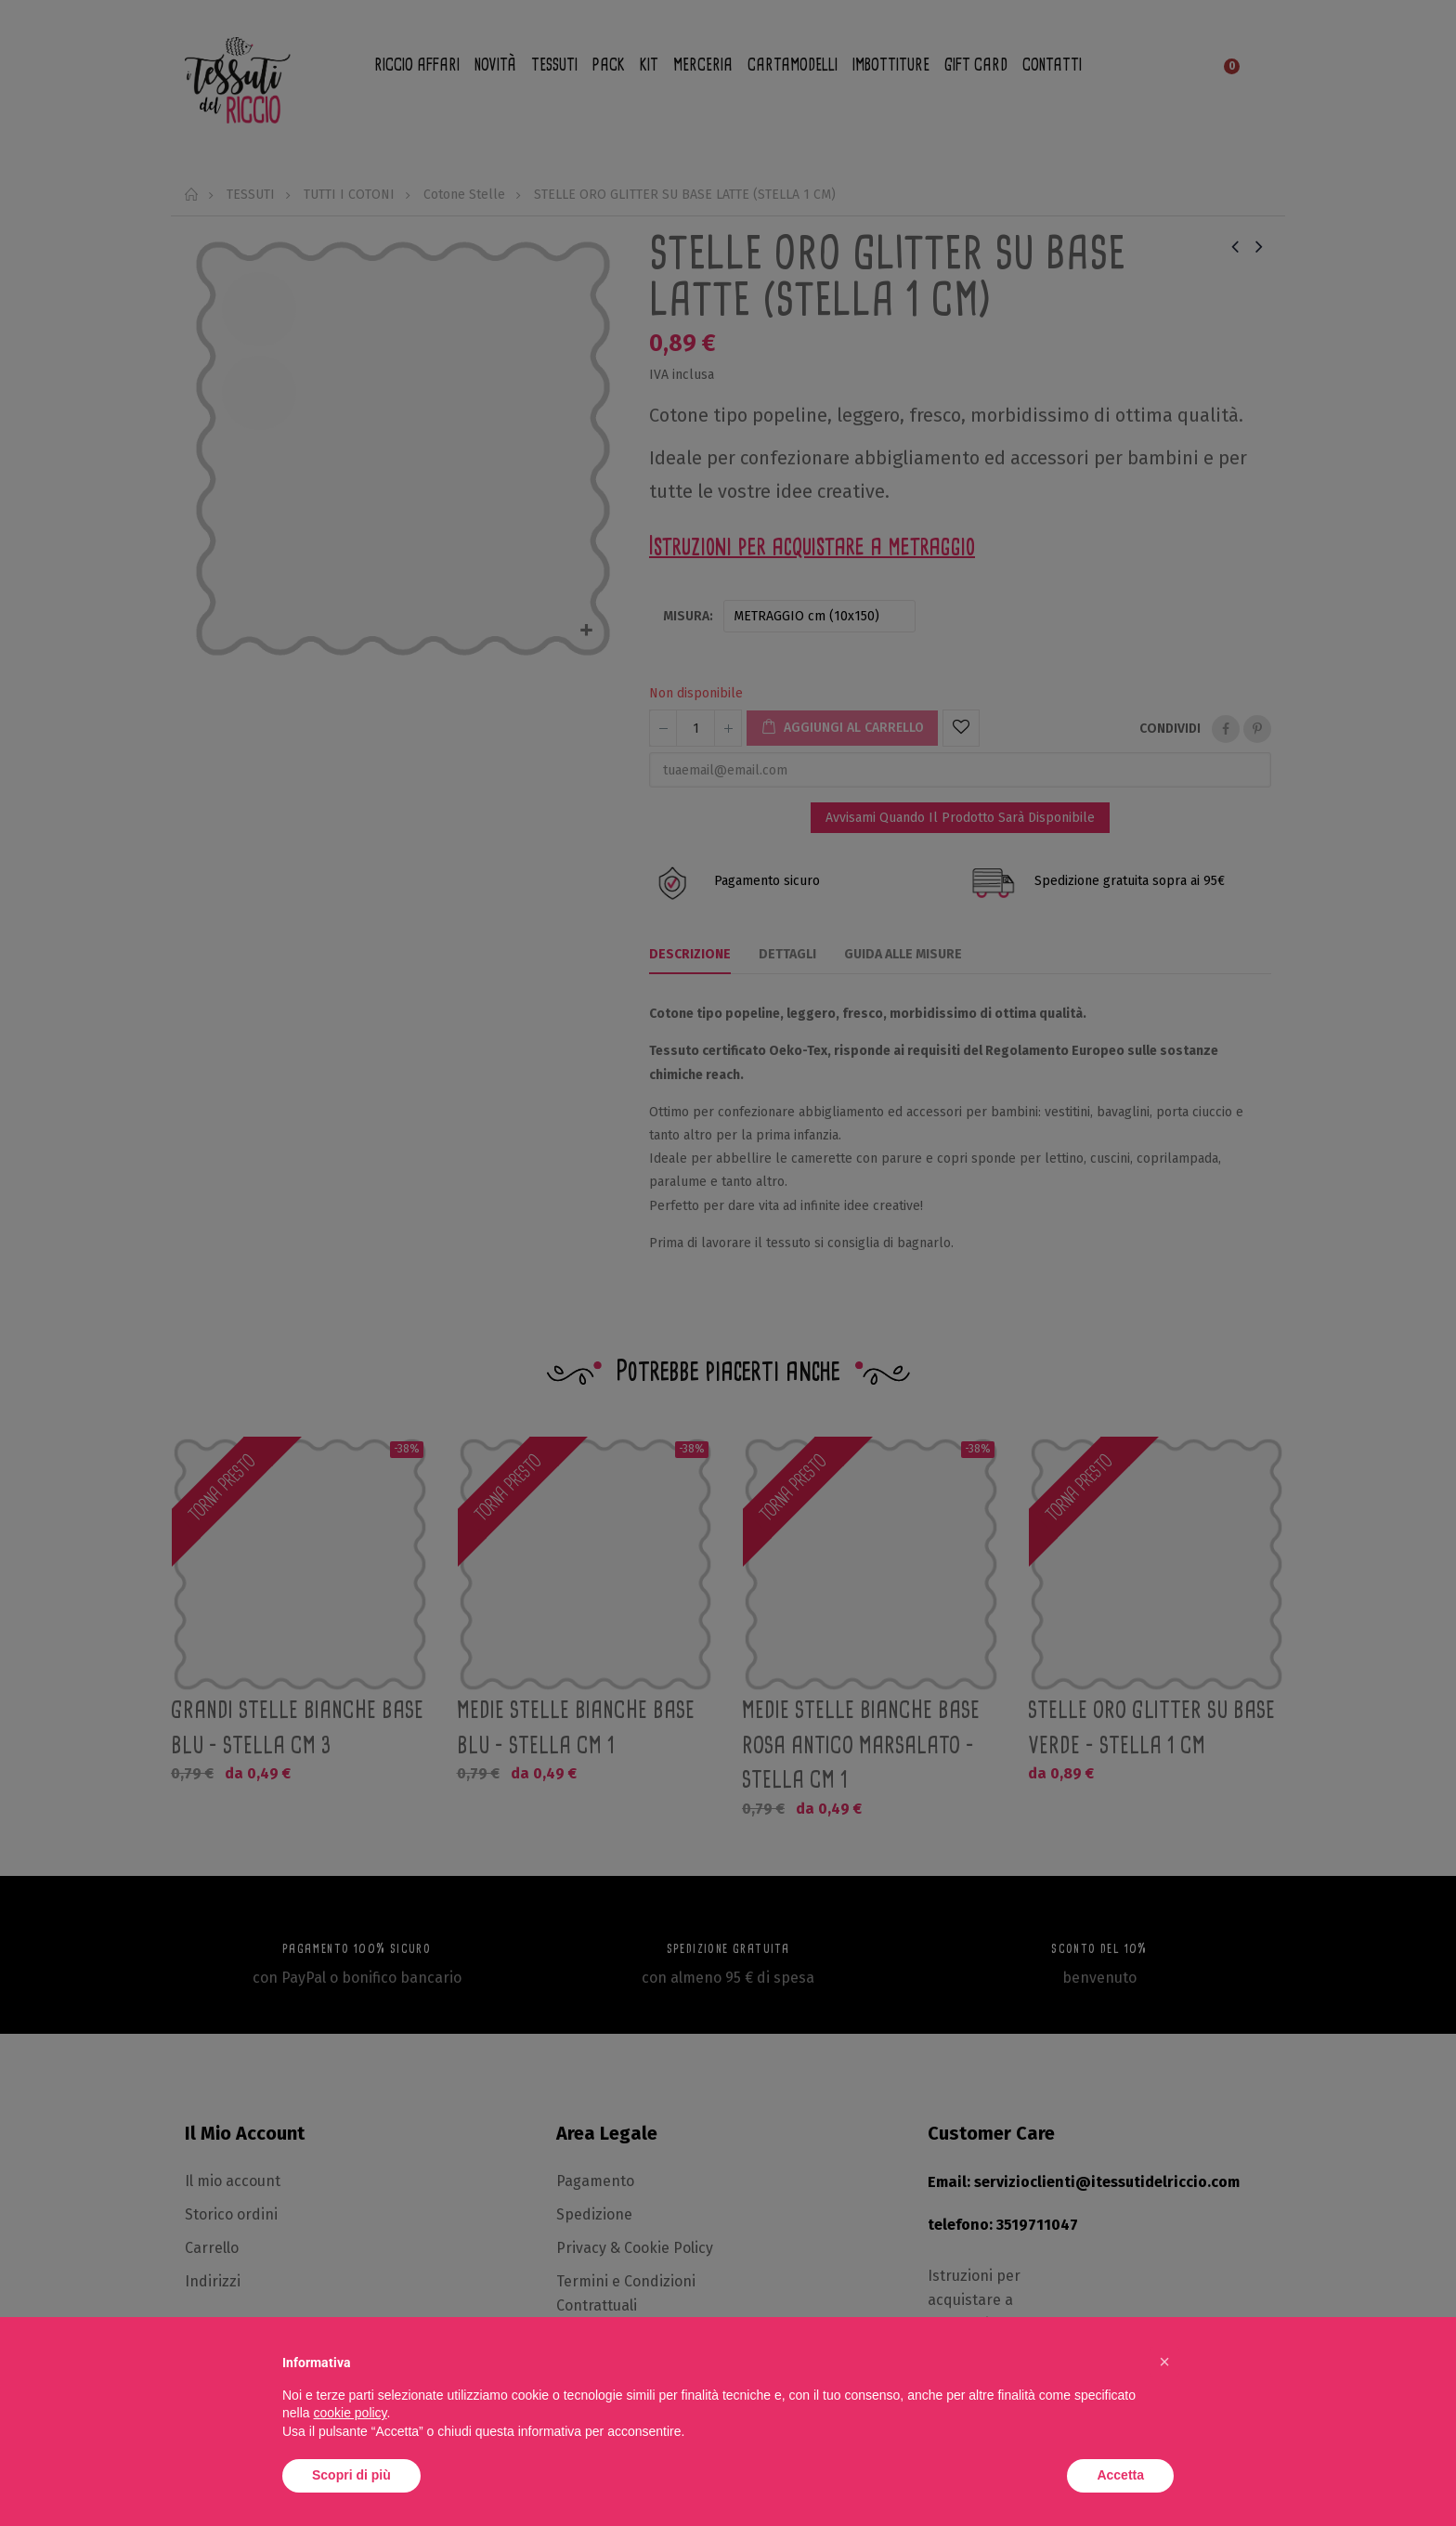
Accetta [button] (1120, 2474)
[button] (1164, 2361)
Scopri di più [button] (351, 2474)
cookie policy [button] (349, 2412)
